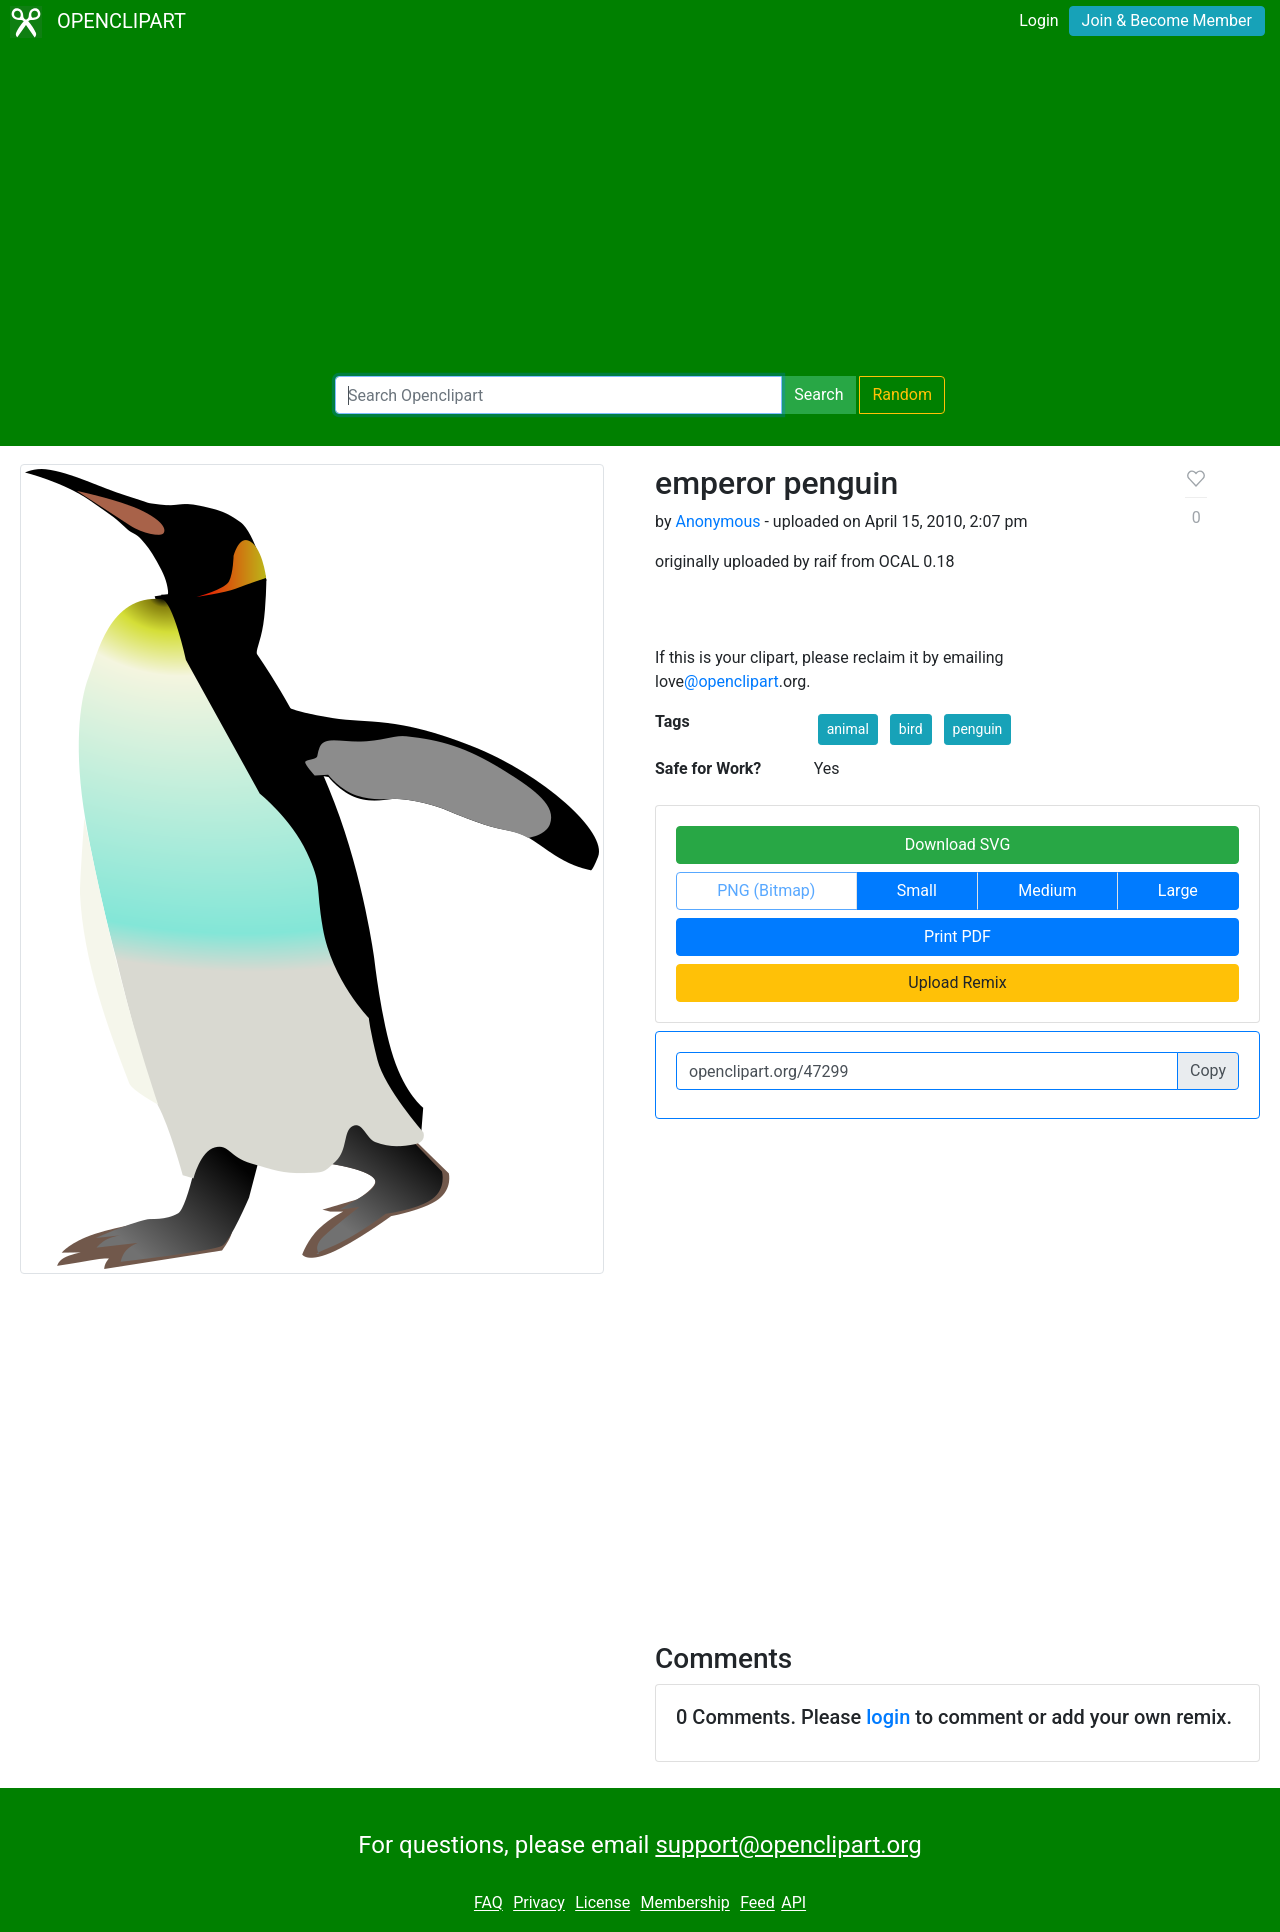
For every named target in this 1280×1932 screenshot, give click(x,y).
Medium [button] (1047, 890)
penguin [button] (978, 729)
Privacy (539, 1903)
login (888, 1717)
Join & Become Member (1167, 20)
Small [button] (917, 890)
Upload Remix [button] (957, 982)
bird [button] (911, 729)
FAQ (488, 1903)
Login (1038, 20)
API (793, 1903)
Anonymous (717, 521)
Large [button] (1178, 890)
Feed (757, 1903)
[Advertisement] (640, 210)
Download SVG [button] (958, 844)
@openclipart (731, 681)
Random (902, 394)
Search (818, 394)
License (602, 1903)
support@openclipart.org (788, 1845)
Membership (684, 1903)
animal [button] (848, 729)
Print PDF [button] (957, 936)
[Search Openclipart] (558, 395)
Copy (1208, 1070)
